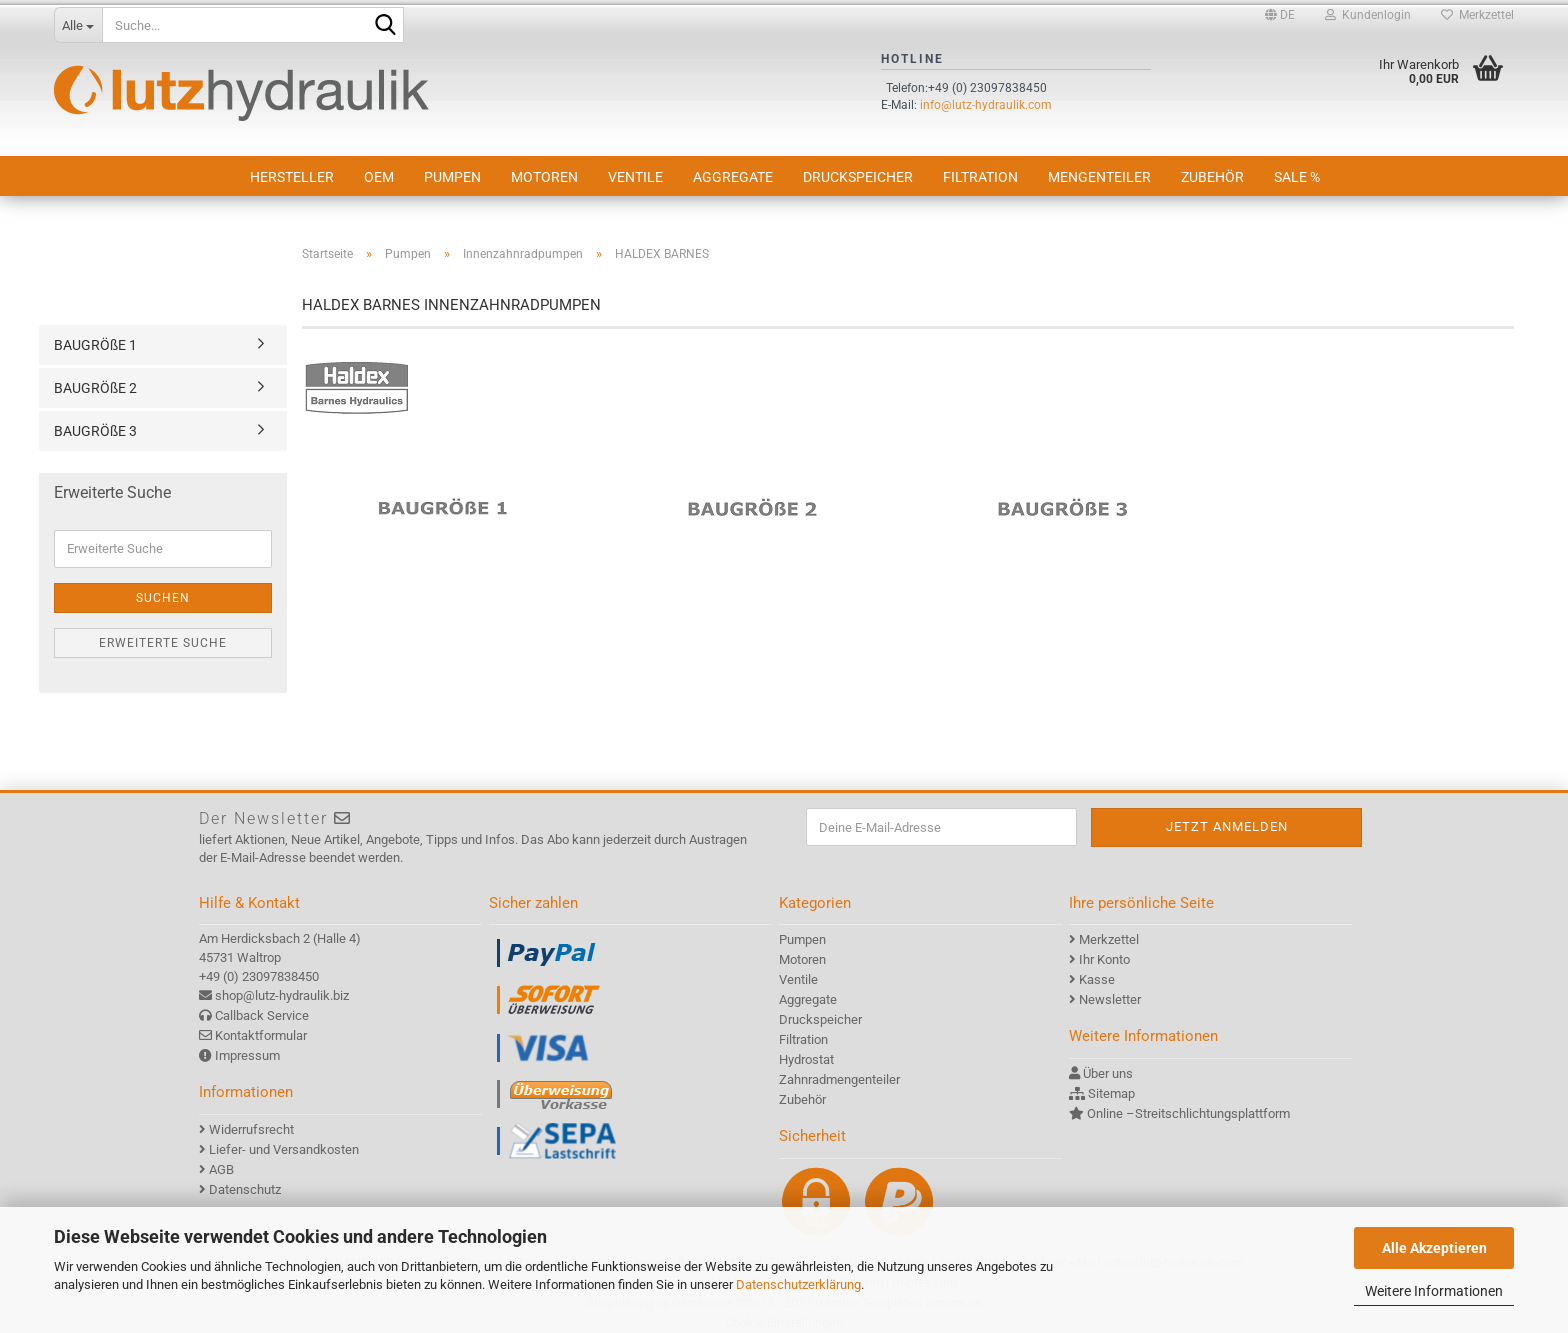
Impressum (247, 1055)
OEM (379, 177)
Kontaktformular (261, 1035)
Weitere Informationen (1434, 1291)
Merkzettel (1477, 15)
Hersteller (292, 177)
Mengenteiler (1099, 177)
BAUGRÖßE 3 (95, 431)
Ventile (635, 177)
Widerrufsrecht (251, 1129)
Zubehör (1212, 177)
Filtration (980, 177)
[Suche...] (78, 25)
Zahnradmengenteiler (839, 1079)
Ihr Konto (1104, 959)
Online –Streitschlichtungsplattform (1188, 1113)
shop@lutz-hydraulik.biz (282, 995)
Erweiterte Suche (163, 643)
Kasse (1097, 979)
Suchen (163, 598)
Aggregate (733, 177)
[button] (1280, 15)
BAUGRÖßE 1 (95, 345)
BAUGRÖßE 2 (95, 388)
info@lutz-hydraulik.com (986, 105)
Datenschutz (245, 1189)
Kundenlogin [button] (1368, 15)
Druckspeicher (858, 177)
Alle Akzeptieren (1434, 1248)
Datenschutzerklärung (798, 1284)
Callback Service (262, 1015)
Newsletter (1110, 999)
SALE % (1297, 177)
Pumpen (452, 177)
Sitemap (1111, 1093)
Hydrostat (806, 1059)
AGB (221, 1169)
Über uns (1108, 1073)
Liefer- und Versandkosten (284, 1149)
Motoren (544, 177)
